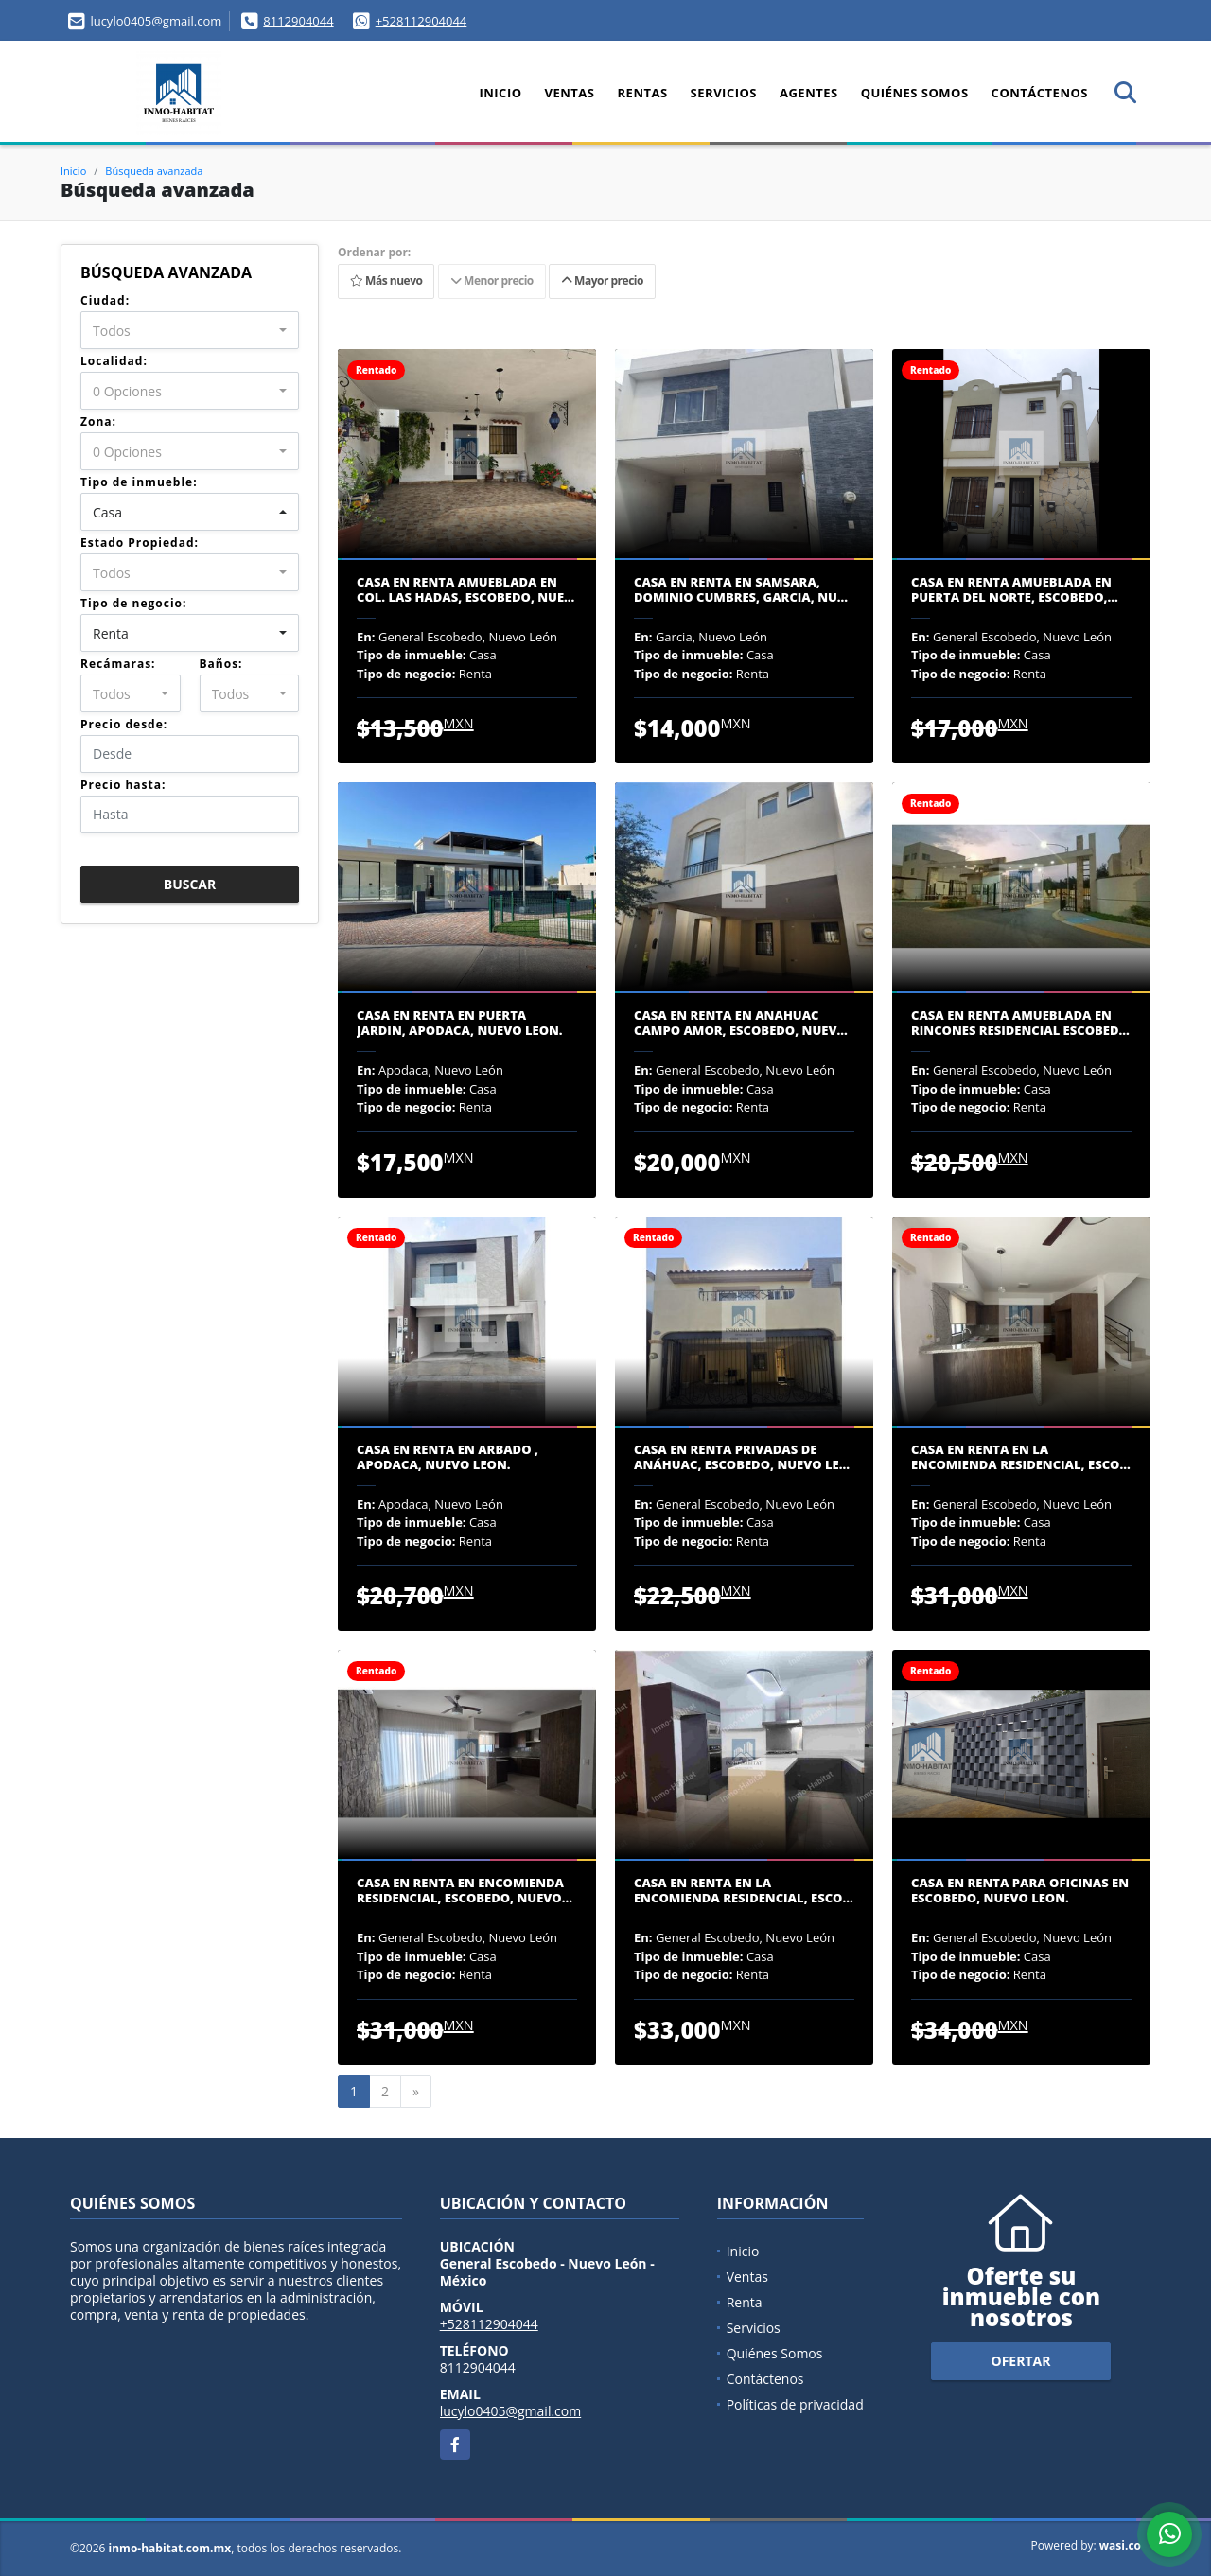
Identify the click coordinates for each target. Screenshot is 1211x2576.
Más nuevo (386, 281)
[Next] (415, 2092)
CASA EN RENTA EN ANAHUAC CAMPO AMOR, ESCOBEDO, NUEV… (741, 1023)
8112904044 (298, 20)
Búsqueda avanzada (153, 171)
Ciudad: (105, 300)
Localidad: (114, 361)
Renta (745, 2302)
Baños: (221, 664)
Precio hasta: (123, 785)
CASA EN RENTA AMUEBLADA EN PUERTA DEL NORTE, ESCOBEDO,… (1014, 590)
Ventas (570, 92)
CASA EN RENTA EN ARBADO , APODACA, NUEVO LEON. (447, 1457)
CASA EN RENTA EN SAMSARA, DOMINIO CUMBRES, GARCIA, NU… (741, 590)
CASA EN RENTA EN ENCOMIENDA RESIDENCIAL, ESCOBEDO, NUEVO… (464, 1890)
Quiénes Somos (915, 92)
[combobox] (189, 330)
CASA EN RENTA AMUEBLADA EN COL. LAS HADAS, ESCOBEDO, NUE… (465, 590)
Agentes (809, 92)
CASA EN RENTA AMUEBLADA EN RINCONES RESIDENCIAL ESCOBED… (1020, 1023)
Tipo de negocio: (133, 603)
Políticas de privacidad (795, 2404)
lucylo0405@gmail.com (511, 2411)
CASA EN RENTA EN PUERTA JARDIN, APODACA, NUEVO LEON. (460, 1023)
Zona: (98, 421)
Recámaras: (118, 664)
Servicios (724, 92)
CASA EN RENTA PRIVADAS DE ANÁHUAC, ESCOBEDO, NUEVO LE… (742, 1457)
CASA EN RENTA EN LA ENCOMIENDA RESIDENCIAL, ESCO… (1021, 1457)
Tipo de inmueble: (139, 482)
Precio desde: (123, 724)
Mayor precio (602, 281)
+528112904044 (421, 20)
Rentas (643, 92)
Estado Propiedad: (139, 542)
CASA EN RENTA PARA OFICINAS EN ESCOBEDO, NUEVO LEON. (1020, 1890)
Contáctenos (1040, 92)
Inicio (500, 92)
